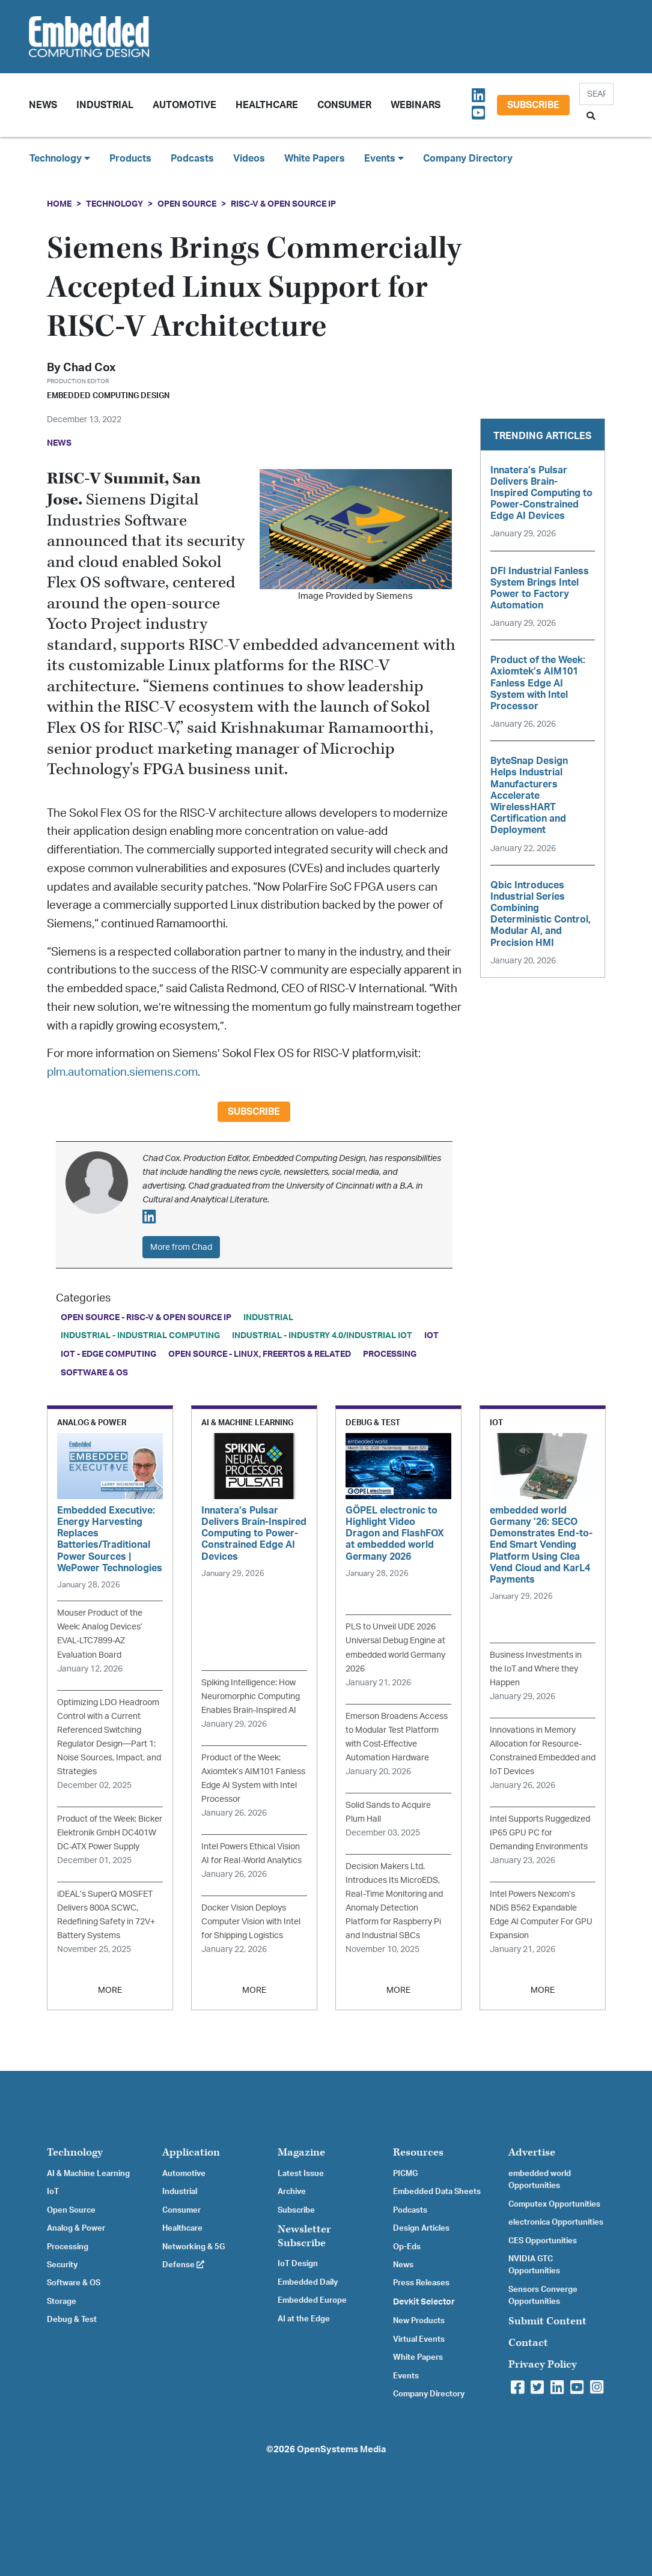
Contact (528, 2343)
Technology (114, 203)
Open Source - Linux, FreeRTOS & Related (259, 1354)
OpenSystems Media (341, 2449)
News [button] (43, 105)
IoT (431, 1335)
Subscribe (533, 105)
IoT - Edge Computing (108, 1354)
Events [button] (384, 158)
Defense (183, 2264)
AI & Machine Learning (88, 2173)
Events (406, 2376)
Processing (389, 1354)
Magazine (301, 2152)
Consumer (344, 105)
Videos (249, 158)
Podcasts (192, 158)
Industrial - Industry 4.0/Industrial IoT (322, 1335)
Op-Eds (407, 2246)
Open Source (186, 203)
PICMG (405, 2173)
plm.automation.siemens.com (122, 1072)
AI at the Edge (304, 2319)
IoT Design (298, 2263)
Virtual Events (419, 2339)
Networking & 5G (193, 2246)
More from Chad (181, 1247)
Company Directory (468, 158)
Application (191, 2152)
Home (59, 203)
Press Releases (421, 2283)
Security (62, 2264)
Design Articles (421, 2228)
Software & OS (94, 1372)
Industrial (104, 105)
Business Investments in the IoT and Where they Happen (536, 1668)
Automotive (184, 105)
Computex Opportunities (554, 2204)
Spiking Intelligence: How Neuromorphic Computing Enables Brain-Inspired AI (250, 1696)
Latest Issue (301, 2173)
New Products (419, 2320)
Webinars (415, 105)
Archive (292, 2191)
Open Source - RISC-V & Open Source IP (146, 1317)
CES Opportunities (542, 2240)
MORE (110, 1990)
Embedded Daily (308, 2282)
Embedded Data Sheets (437, 2191)
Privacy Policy (542, 2364)
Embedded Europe (312, 2300)
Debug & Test (72, 2319)
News (403, 2264)
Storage (61, 2301)
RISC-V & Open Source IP (283, 203)
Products (130, 158)
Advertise (531, 2152)
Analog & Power (76, 2228)
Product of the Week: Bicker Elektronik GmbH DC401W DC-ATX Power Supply (109, 1832)
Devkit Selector (424, 2302)
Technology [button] (59, 158)
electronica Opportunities (555, 2222)
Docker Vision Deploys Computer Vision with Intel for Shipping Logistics (250, 1921)
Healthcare (267, 105)
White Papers (314, 158)
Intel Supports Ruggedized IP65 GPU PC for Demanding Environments (540, 1832)
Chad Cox (89, 368)
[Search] (596, 94)
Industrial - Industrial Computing (140, 1335)
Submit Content (547, 2321)
